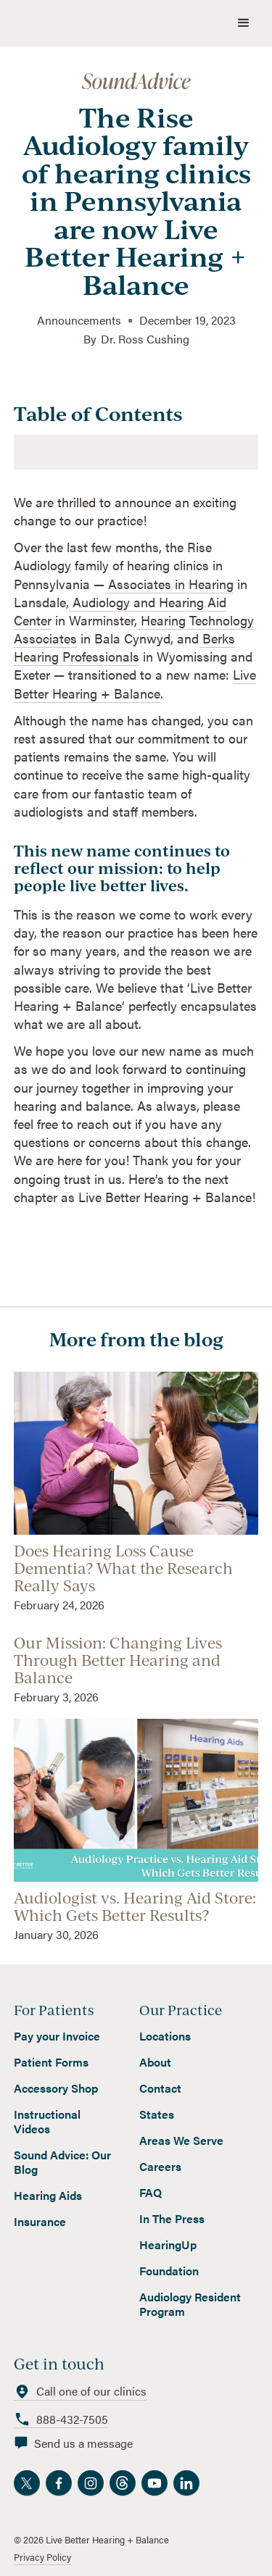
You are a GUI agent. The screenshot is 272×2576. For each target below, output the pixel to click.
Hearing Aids (48, 2195)
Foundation (169, 2271)
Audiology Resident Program (190, 2304)
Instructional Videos (47, 2121)
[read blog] (136, 1492)
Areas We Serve (181, 2140)
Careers (160, 2166)
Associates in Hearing (169, 584)
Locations (165, 2036)
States (156, 2114)
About (155, 2062)
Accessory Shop (56, 2088)
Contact (160, 2088)
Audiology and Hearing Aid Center (120, 611)
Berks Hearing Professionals (124, 647)
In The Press (172, 2219)
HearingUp (168, 2245)
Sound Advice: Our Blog (62, 2162)
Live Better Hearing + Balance (135, 683)
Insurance (40, 2221)
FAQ (150, 2192)
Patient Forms (51, 2062)
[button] (244, 23)
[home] (104, 23)
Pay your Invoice (57, 2036)
